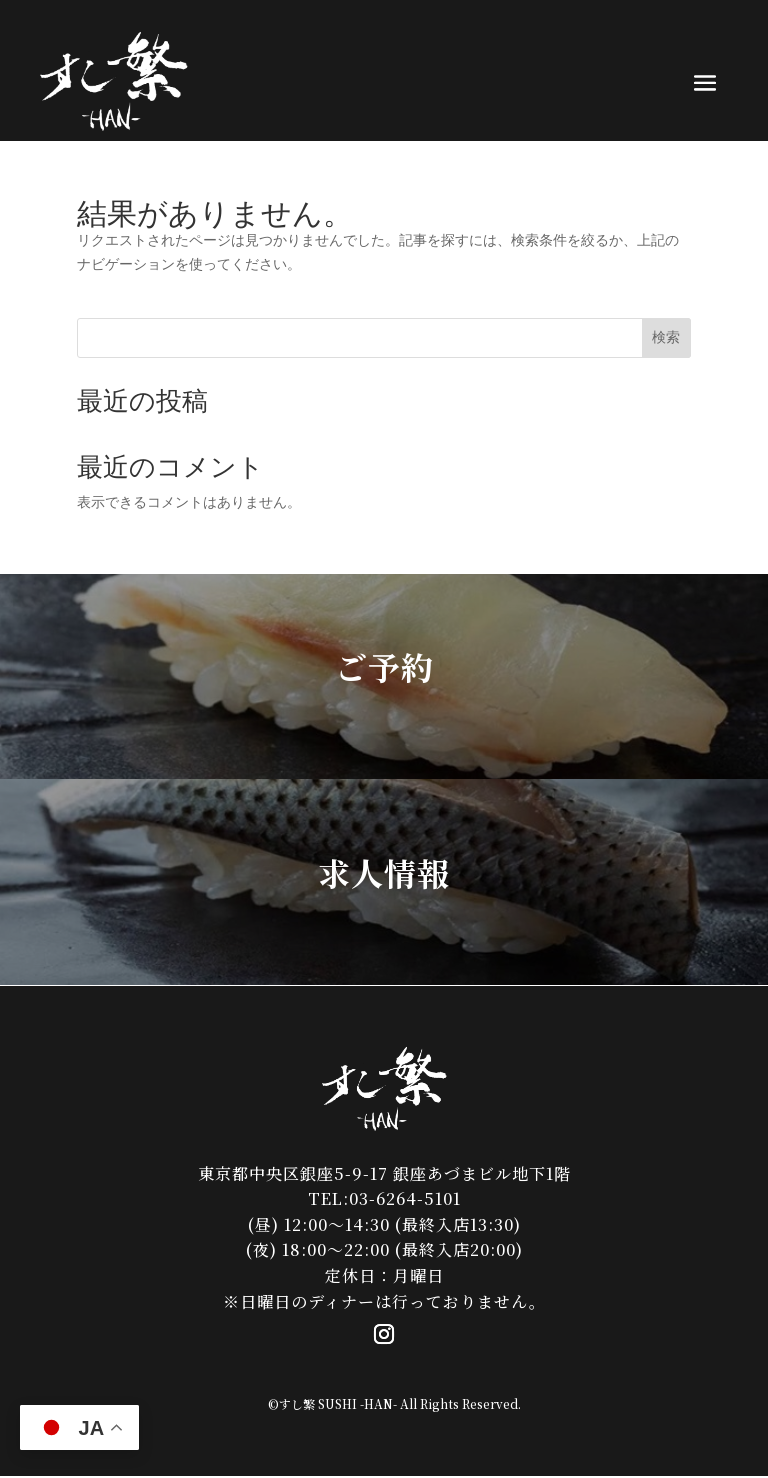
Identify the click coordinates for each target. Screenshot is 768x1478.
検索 (666, 337)
